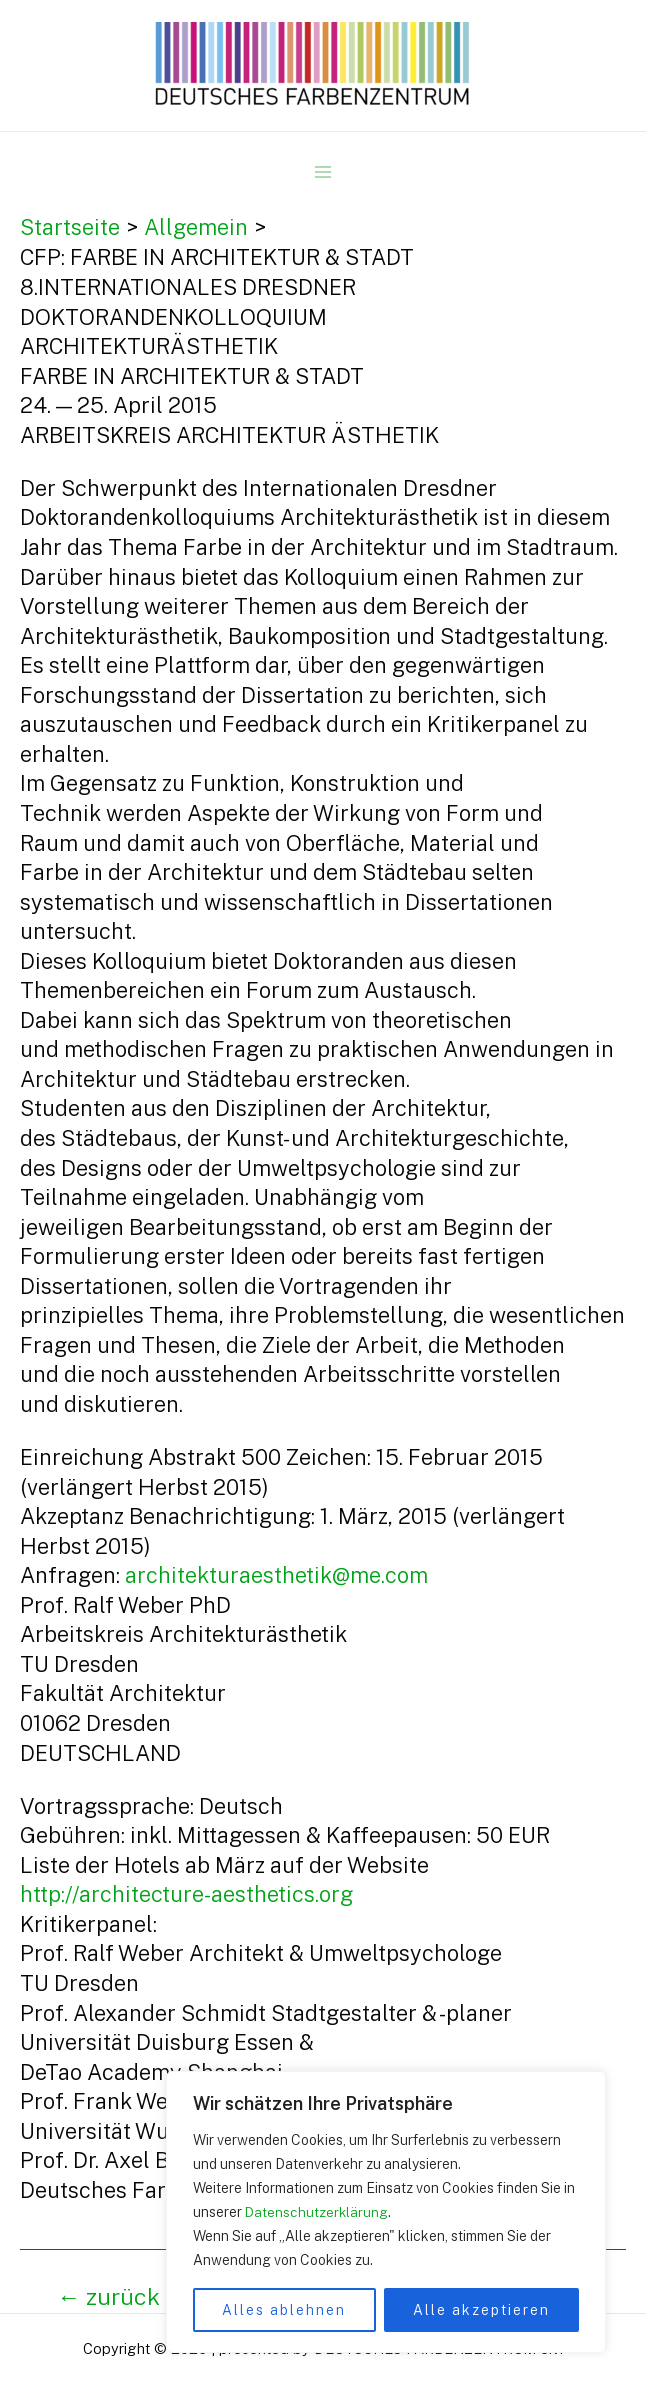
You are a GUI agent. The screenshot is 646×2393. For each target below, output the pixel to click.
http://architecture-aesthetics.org (186, 1894)
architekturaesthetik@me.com (276, 1575)
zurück (108, 2296)
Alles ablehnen (284, 2310)
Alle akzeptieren (481, 2310)
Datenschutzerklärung (317, 2212)
